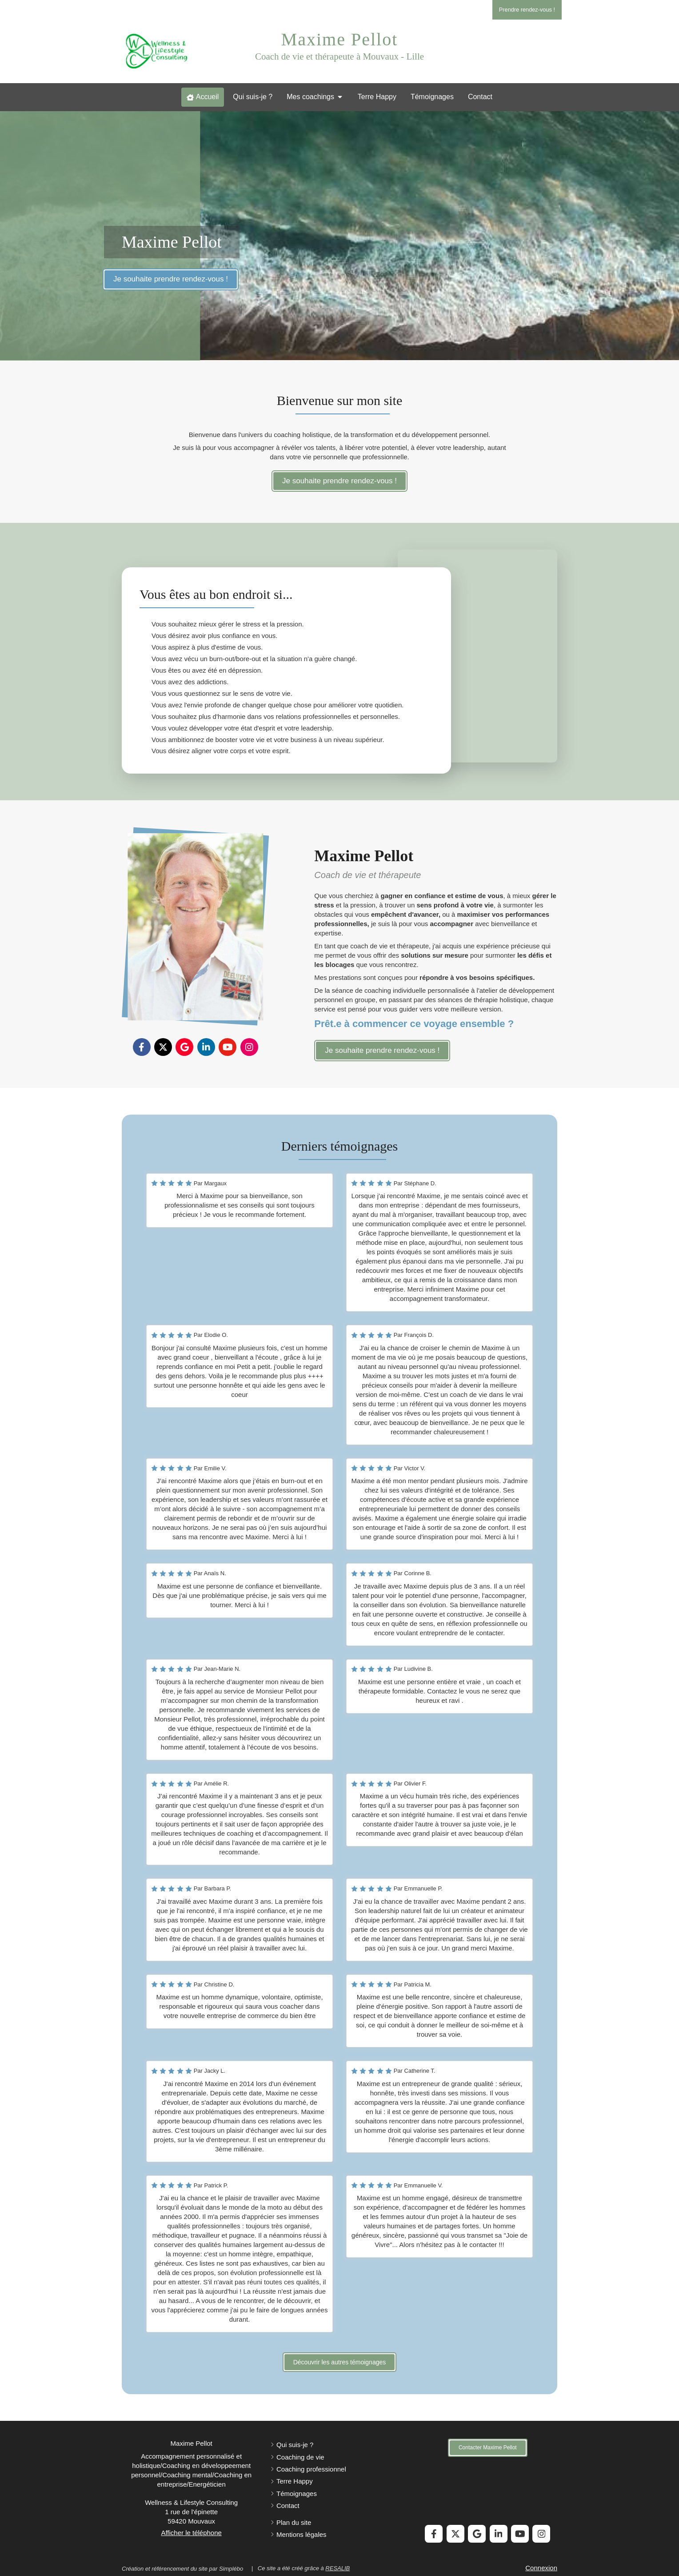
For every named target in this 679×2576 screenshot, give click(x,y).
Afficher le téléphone (191, 2532)
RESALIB (337, 2568)
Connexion (541, 2568)
